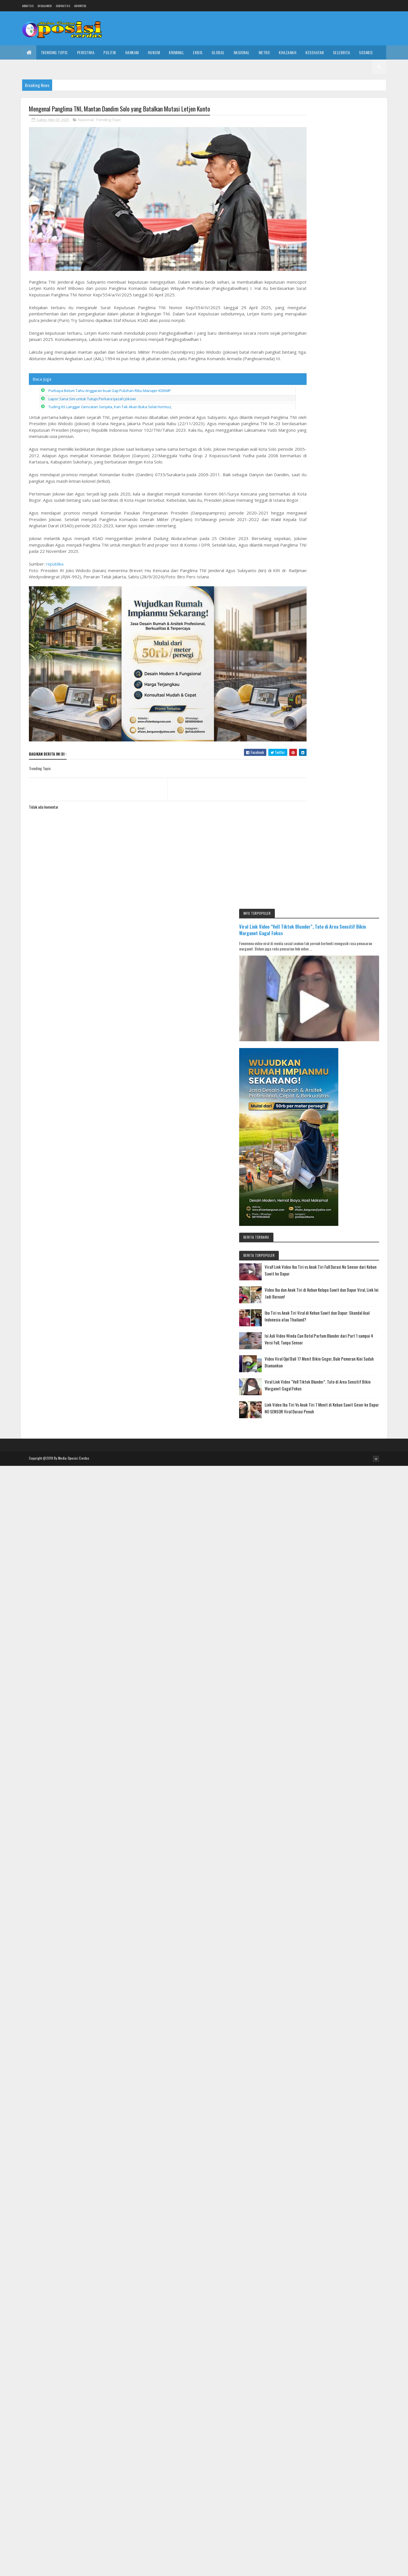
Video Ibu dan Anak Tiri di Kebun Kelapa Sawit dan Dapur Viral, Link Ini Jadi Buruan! (350, 472)
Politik (109, 52)
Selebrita (341, 52)
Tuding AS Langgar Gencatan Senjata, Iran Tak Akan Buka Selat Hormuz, (110, 403)
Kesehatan (314, 52)
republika (54, 567)
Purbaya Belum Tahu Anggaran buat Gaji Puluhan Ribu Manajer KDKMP (109, 386)
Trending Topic (54, 52)
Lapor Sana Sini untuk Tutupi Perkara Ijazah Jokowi (92, 395)
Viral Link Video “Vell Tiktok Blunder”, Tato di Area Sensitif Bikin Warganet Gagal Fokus (336, 130)
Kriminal (176, 52)
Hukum (154, 52)
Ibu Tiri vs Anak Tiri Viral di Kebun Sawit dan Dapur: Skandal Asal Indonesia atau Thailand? (351, 499)
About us (27, 6)
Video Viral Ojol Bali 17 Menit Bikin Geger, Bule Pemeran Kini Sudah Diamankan (349, 552)
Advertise (80, 6)
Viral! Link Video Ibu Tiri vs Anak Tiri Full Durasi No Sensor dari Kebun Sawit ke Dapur (350, 446)
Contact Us (63, 6)
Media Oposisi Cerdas (73, 909)
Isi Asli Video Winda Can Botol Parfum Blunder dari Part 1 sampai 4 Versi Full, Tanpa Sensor (351, 525)
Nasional (242, 52)
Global (218, 52)
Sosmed (366, 52)
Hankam (132, 52)
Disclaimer (45, 6)
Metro (264, 52)
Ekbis (198, 52)
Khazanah (287, 52)
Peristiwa (86, 52)
